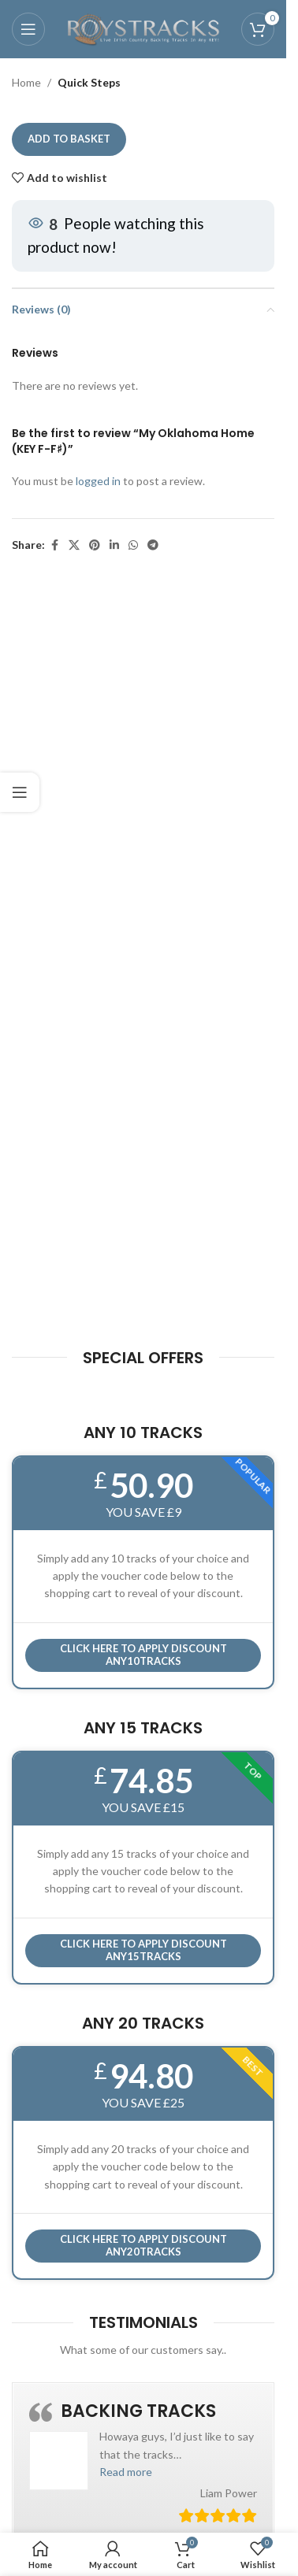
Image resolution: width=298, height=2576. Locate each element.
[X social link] (74, 545)
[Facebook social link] (54, 545)
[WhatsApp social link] (133, 545)
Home (26, 82)
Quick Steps (89, 82)
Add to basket (69, 139)
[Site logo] (143, 28)
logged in (98, 481)
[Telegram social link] (153, 545)
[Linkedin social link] (114, 545)
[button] (125, 2471)
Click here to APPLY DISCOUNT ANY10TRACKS (143, 1654)
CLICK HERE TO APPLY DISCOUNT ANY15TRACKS (143, 1950)
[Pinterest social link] (94, 545)
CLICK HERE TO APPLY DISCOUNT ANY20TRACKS (143, 2245)
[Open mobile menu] (28, 29)
